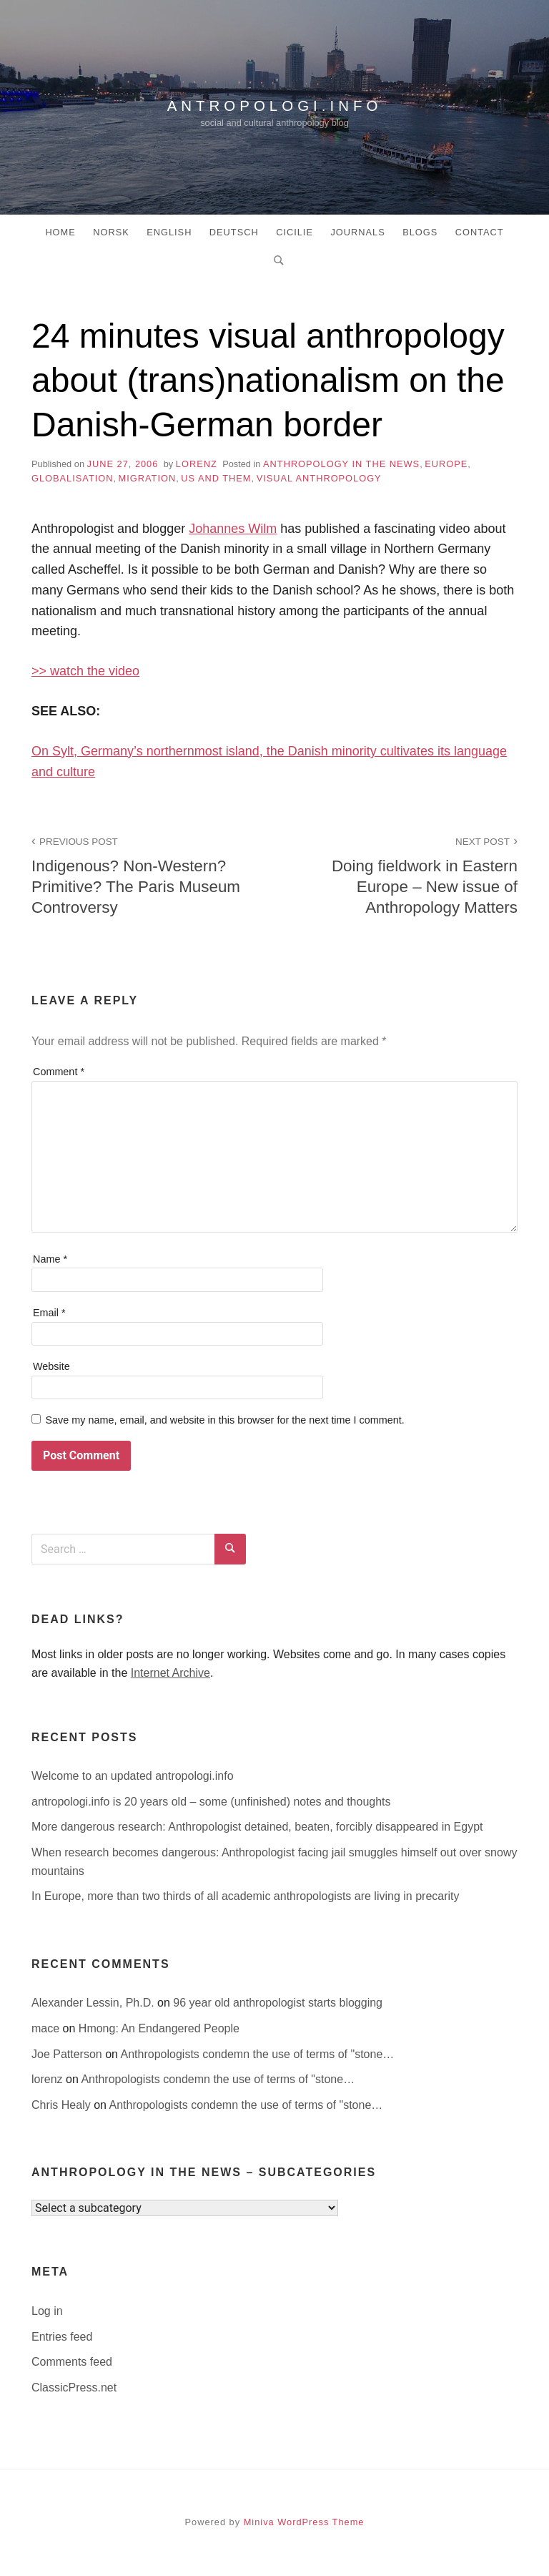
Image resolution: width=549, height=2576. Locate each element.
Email (49, 1312)
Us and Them (216, 478)
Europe (446, 464)
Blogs (419, 232)
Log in (47, 2311)
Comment (58, 1071)
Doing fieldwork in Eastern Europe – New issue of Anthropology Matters (404, 874)
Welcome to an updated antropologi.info (132, 1776)
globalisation (72, 478)
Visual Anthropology (319, 478)
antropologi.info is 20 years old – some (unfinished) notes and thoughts (211, 1802)
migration (148, 478)
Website (51, 1366)
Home (60, 232)
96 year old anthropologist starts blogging (277, 2003)
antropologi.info (274, 103)
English (169, 232)
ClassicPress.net (74, 2387)
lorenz (196, 464)
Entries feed (61, 2337)
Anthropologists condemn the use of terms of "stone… (258, 2054)
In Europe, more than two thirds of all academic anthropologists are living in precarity (245, 1896)
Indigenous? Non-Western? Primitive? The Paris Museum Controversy (145, 874)
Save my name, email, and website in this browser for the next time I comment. (224, 1420)
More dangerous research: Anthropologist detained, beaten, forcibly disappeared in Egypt (257, 1827)
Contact (479, 232)
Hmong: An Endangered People (159, 2028)
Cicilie (294, 232)
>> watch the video (85, 671)
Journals (357, 232)
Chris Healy (62, 2105)
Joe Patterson (68, 2054)
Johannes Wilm (233, 528)
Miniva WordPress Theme (304, 2522)
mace (47, 2028)
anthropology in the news (341, 464)
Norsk (111, 232)
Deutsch (234, 232)
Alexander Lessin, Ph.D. (94, 2003)
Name (50, 1259)
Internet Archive (170, 1673)
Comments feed (71, 2362)
